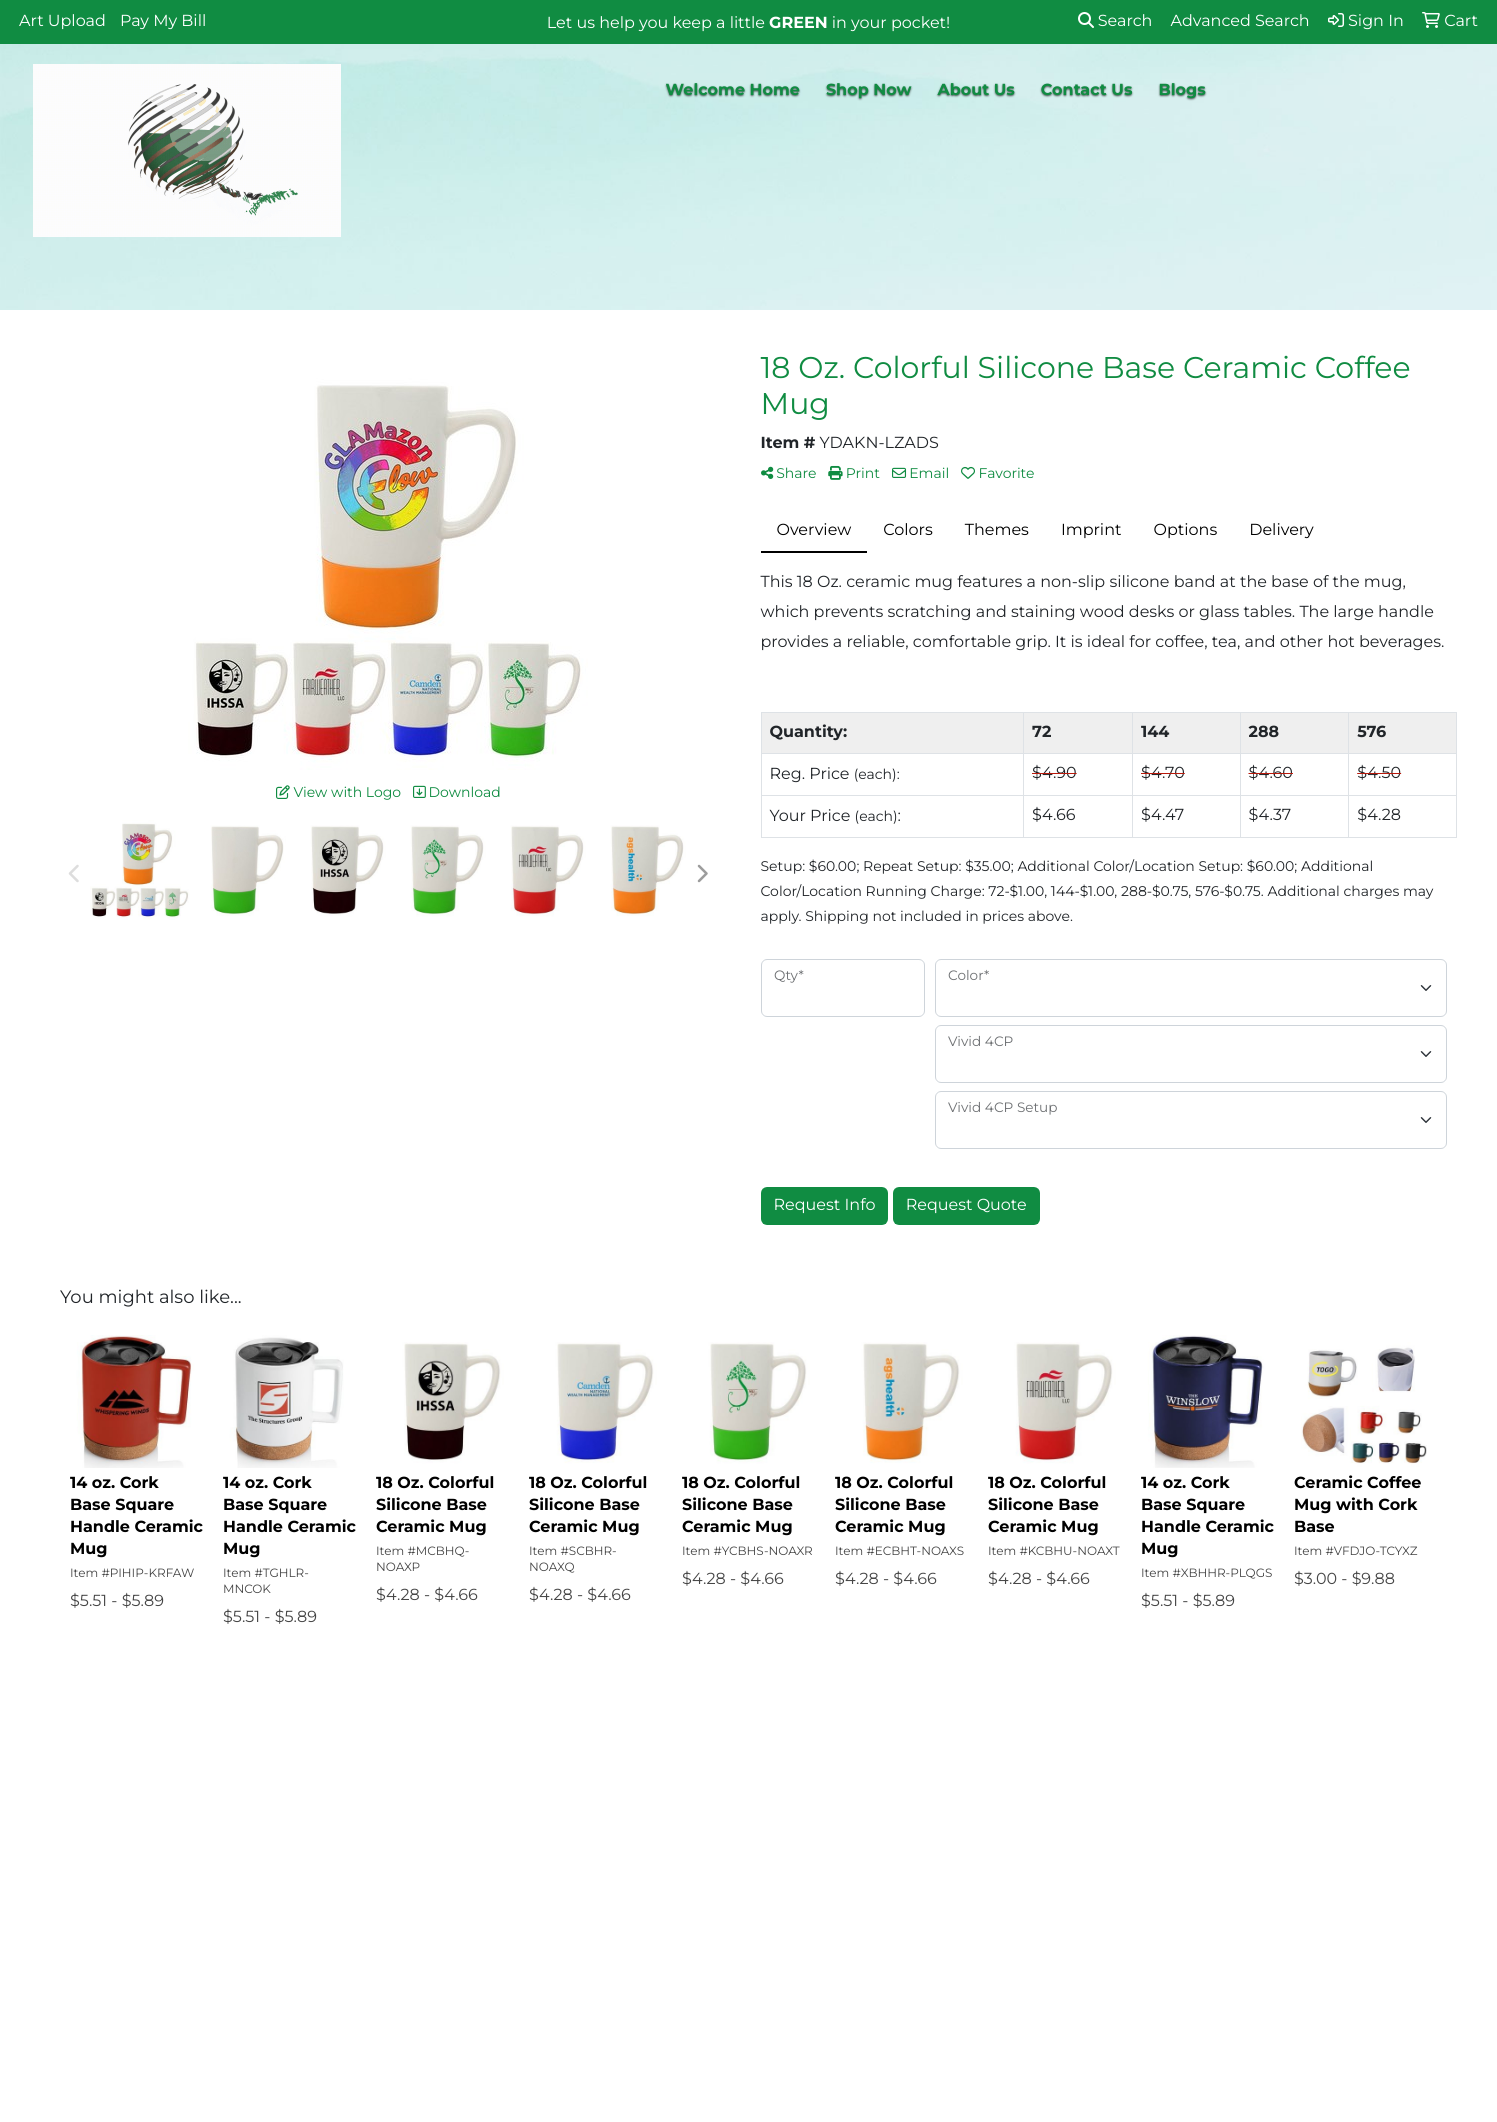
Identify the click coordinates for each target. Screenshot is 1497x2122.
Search (1115, 21)
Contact (132, 1876)
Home (126, 1820)
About (126, 1848)
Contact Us (1087, 90)
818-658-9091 (1344, 1949)
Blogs (1181, 90)
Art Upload (62, 21)
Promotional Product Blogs (185, 1916)
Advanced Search (390, 1820)
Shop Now (869, 90)
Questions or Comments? (203, 1970)
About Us (975, 90)
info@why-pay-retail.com (1297, 1973)
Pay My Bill (163, 21)
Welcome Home (733, 90)
